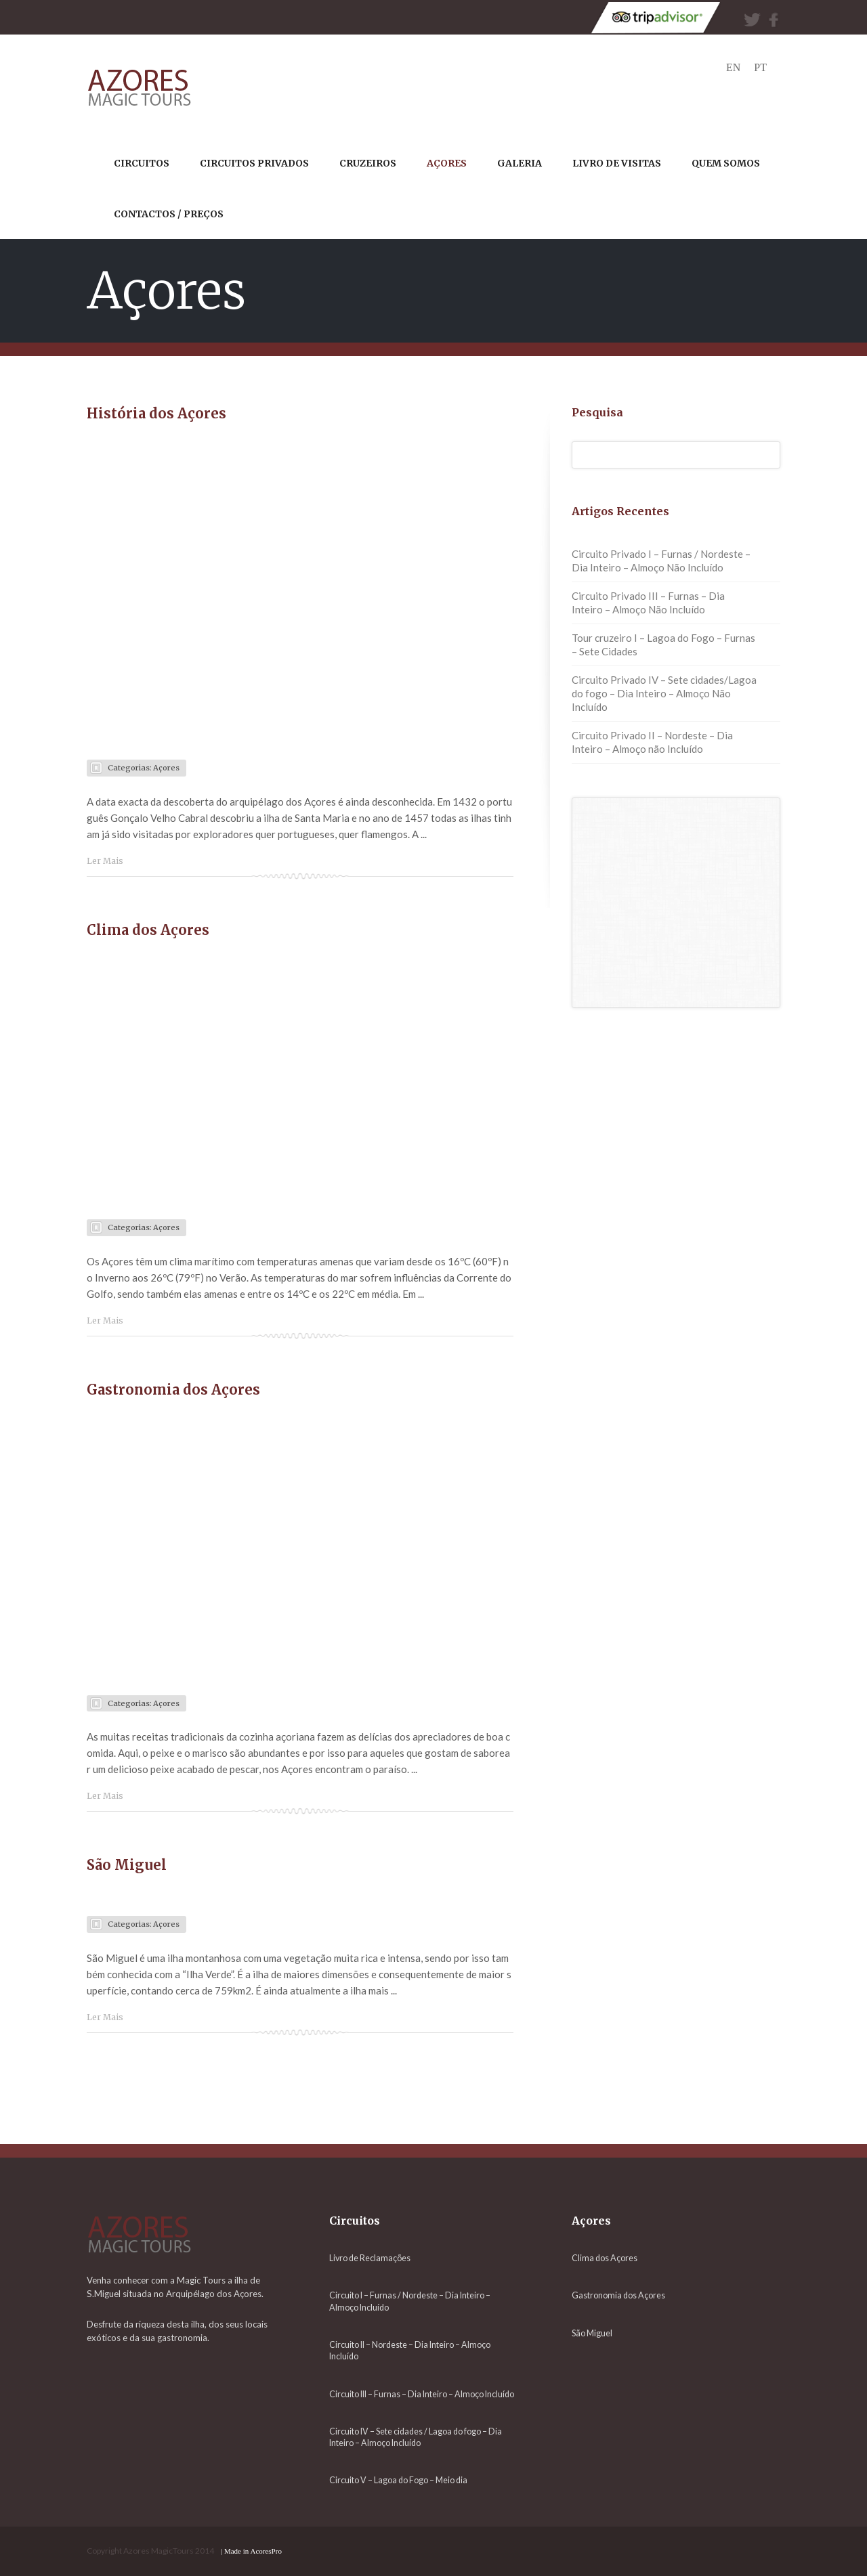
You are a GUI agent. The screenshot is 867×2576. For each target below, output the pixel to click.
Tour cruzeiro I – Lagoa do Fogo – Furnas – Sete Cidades (663, 644)
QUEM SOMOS (726, 163)
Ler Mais (105, 861)
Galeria (519, 163)
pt (760, 67)
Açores (166, 767)
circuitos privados (254, 163)
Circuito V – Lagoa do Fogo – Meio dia (398, 2480)
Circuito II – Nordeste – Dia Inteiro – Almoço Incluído (409, 2350)
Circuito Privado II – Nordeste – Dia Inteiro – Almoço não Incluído (652, 742)
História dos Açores (156, 413)
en (733, 67)
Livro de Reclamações (369, 2258)
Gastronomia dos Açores (173, 1389)
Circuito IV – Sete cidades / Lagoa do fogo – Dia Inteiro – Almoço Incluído (415, 2437)
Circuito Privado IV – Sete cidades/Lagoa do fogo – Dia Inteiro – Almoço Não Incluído (664, 693)
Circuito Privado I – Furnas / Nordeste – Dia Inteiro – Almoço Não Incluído (661, 560)
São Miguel (127, 1864)
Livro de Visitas (616, 163)
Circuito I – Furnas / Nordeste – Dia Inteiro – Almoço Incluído (409, 2301)
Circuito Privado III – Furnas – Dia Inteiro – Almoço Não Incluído (648, 602)
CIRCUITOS (141, 163)
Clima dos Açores (148, 929)
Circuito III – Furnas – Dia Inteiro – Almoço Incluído (421, 2394)
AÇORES (447, 163)
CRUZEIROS (367, 163)
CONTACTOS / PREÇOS (169, 214)
